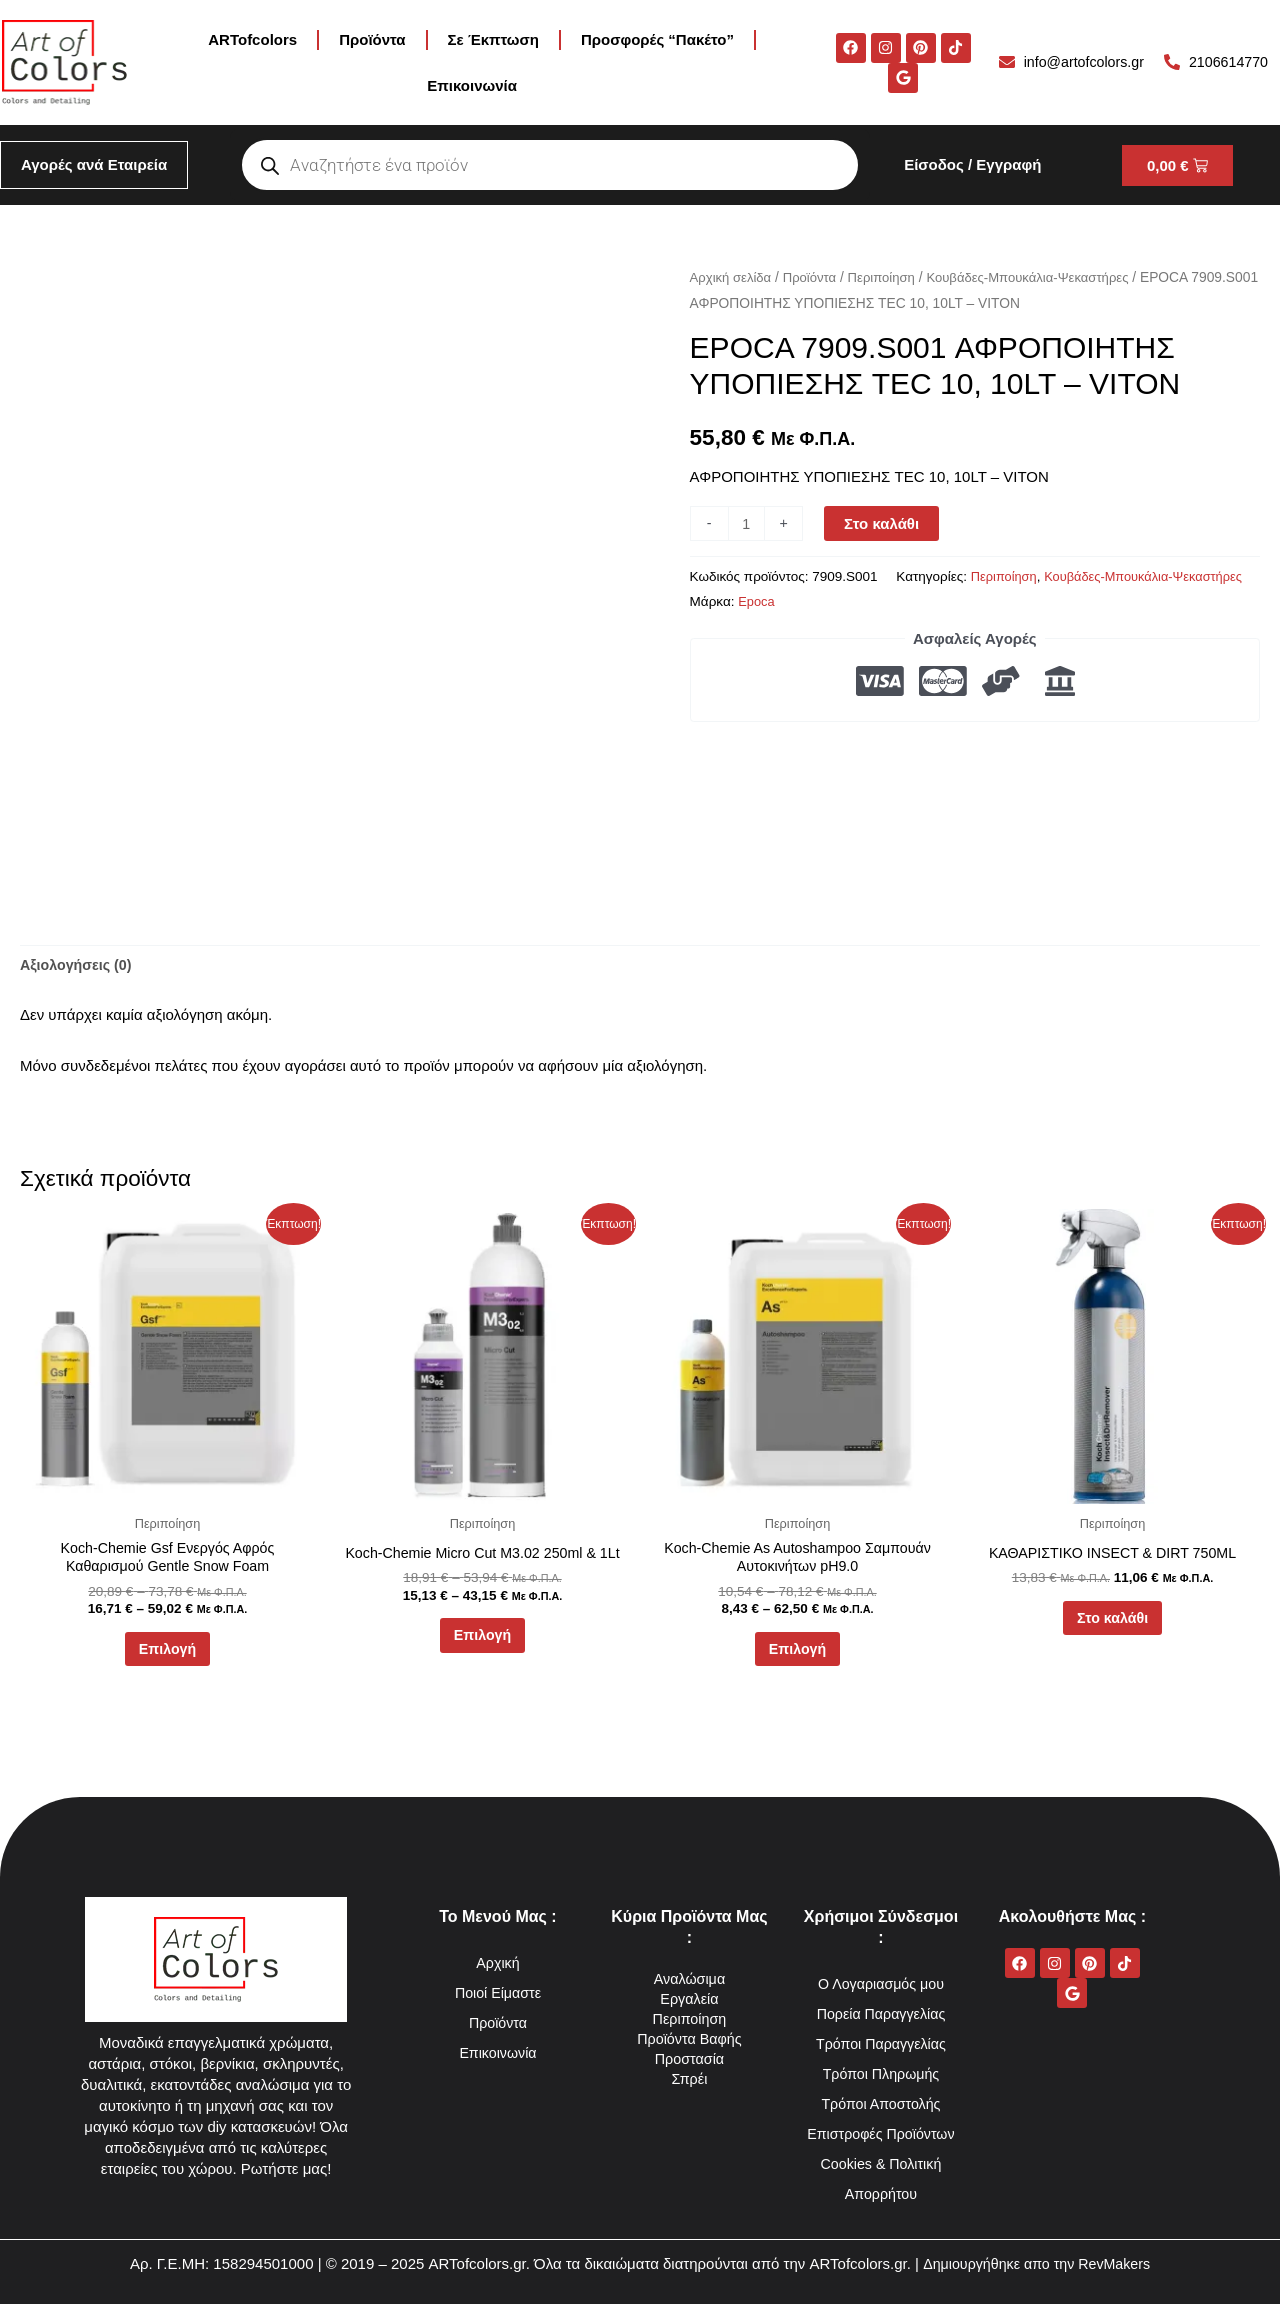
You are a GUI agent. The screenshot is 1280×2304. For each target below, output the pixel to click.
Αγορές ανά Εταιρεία (94, 164)
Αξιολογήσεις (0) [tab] (79, 966)
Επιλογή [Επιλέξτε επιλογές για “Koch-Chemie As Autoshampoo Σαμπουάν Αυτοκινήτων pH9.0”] (797, 1656)
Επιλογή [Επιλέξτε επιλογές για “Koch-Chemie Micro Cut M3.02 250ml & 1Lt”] (482, 1641)
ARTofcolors (252, 39)
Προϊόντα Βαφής (689, 2038)
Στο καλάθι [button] (1112, 1623)
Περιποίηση (890, 277)
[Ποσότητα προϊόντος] (747, 523)
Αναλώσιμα (689, 1978)
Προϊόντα (372, 39)
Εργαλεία (689, 1998)
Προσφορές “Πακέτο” (657, 39)
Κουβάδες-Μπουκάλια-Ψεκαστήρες (1043, 277)
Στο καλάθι (883, 523)
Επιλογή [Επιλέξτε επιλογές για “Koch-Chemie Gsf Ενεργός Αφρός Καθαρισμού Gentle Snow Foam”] (167, 1656)
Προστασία (689, 2058)
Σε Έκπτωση (493, 39)
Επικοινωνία (472, 85)
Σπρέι (689, 2078)
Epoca (1136, 601)
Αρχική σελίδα (733, 277)
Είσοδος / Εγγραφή (972, 164)
